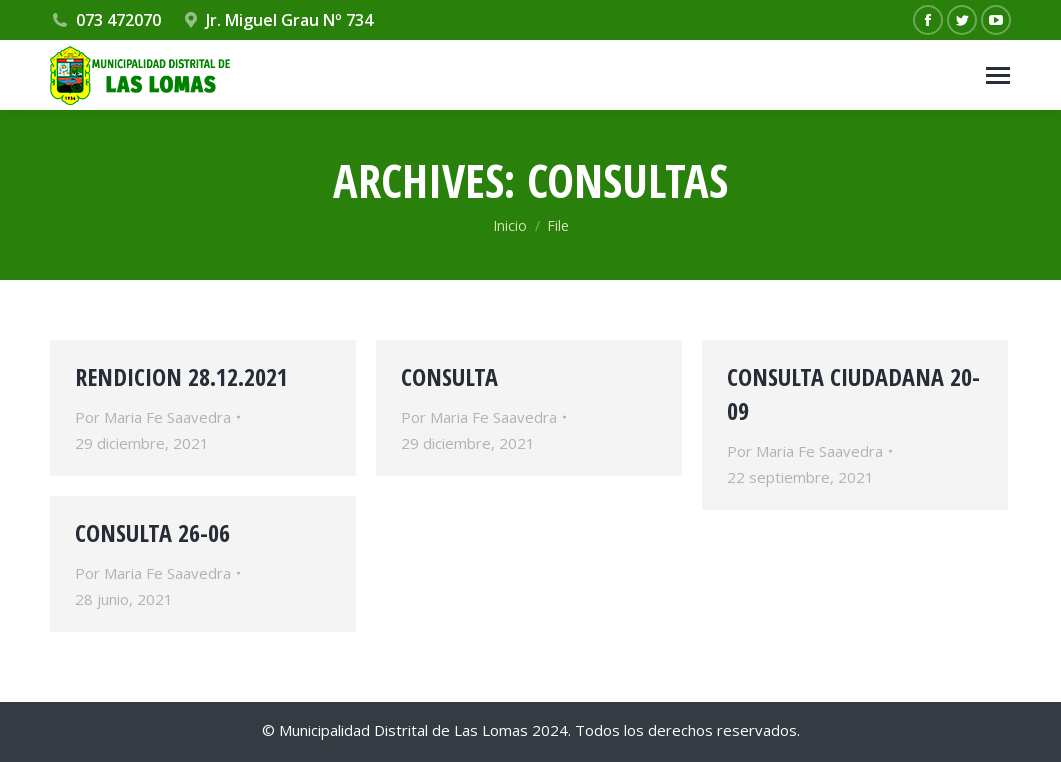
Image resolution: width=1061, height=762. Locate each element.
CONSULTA (449, 376)
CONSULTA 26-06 (152, 532)
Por (153, 417)
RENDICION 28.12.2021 (181, 376)
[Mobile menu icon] (998, 75)
